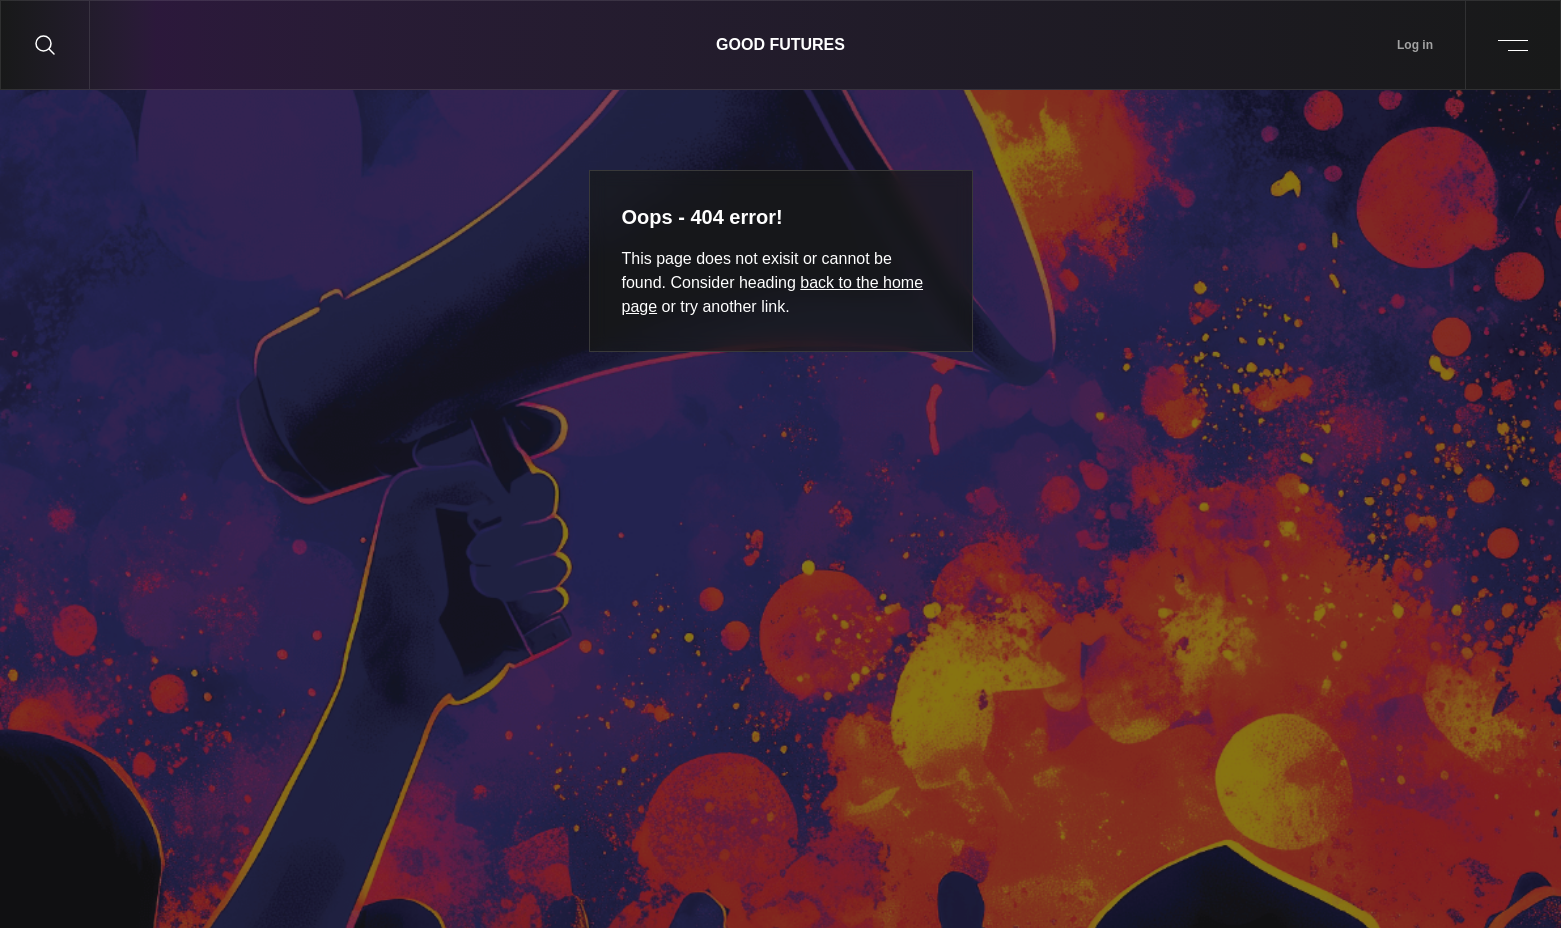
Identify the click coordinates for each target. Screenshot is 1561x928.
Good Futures (780, 44)
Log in (1415, 45)
